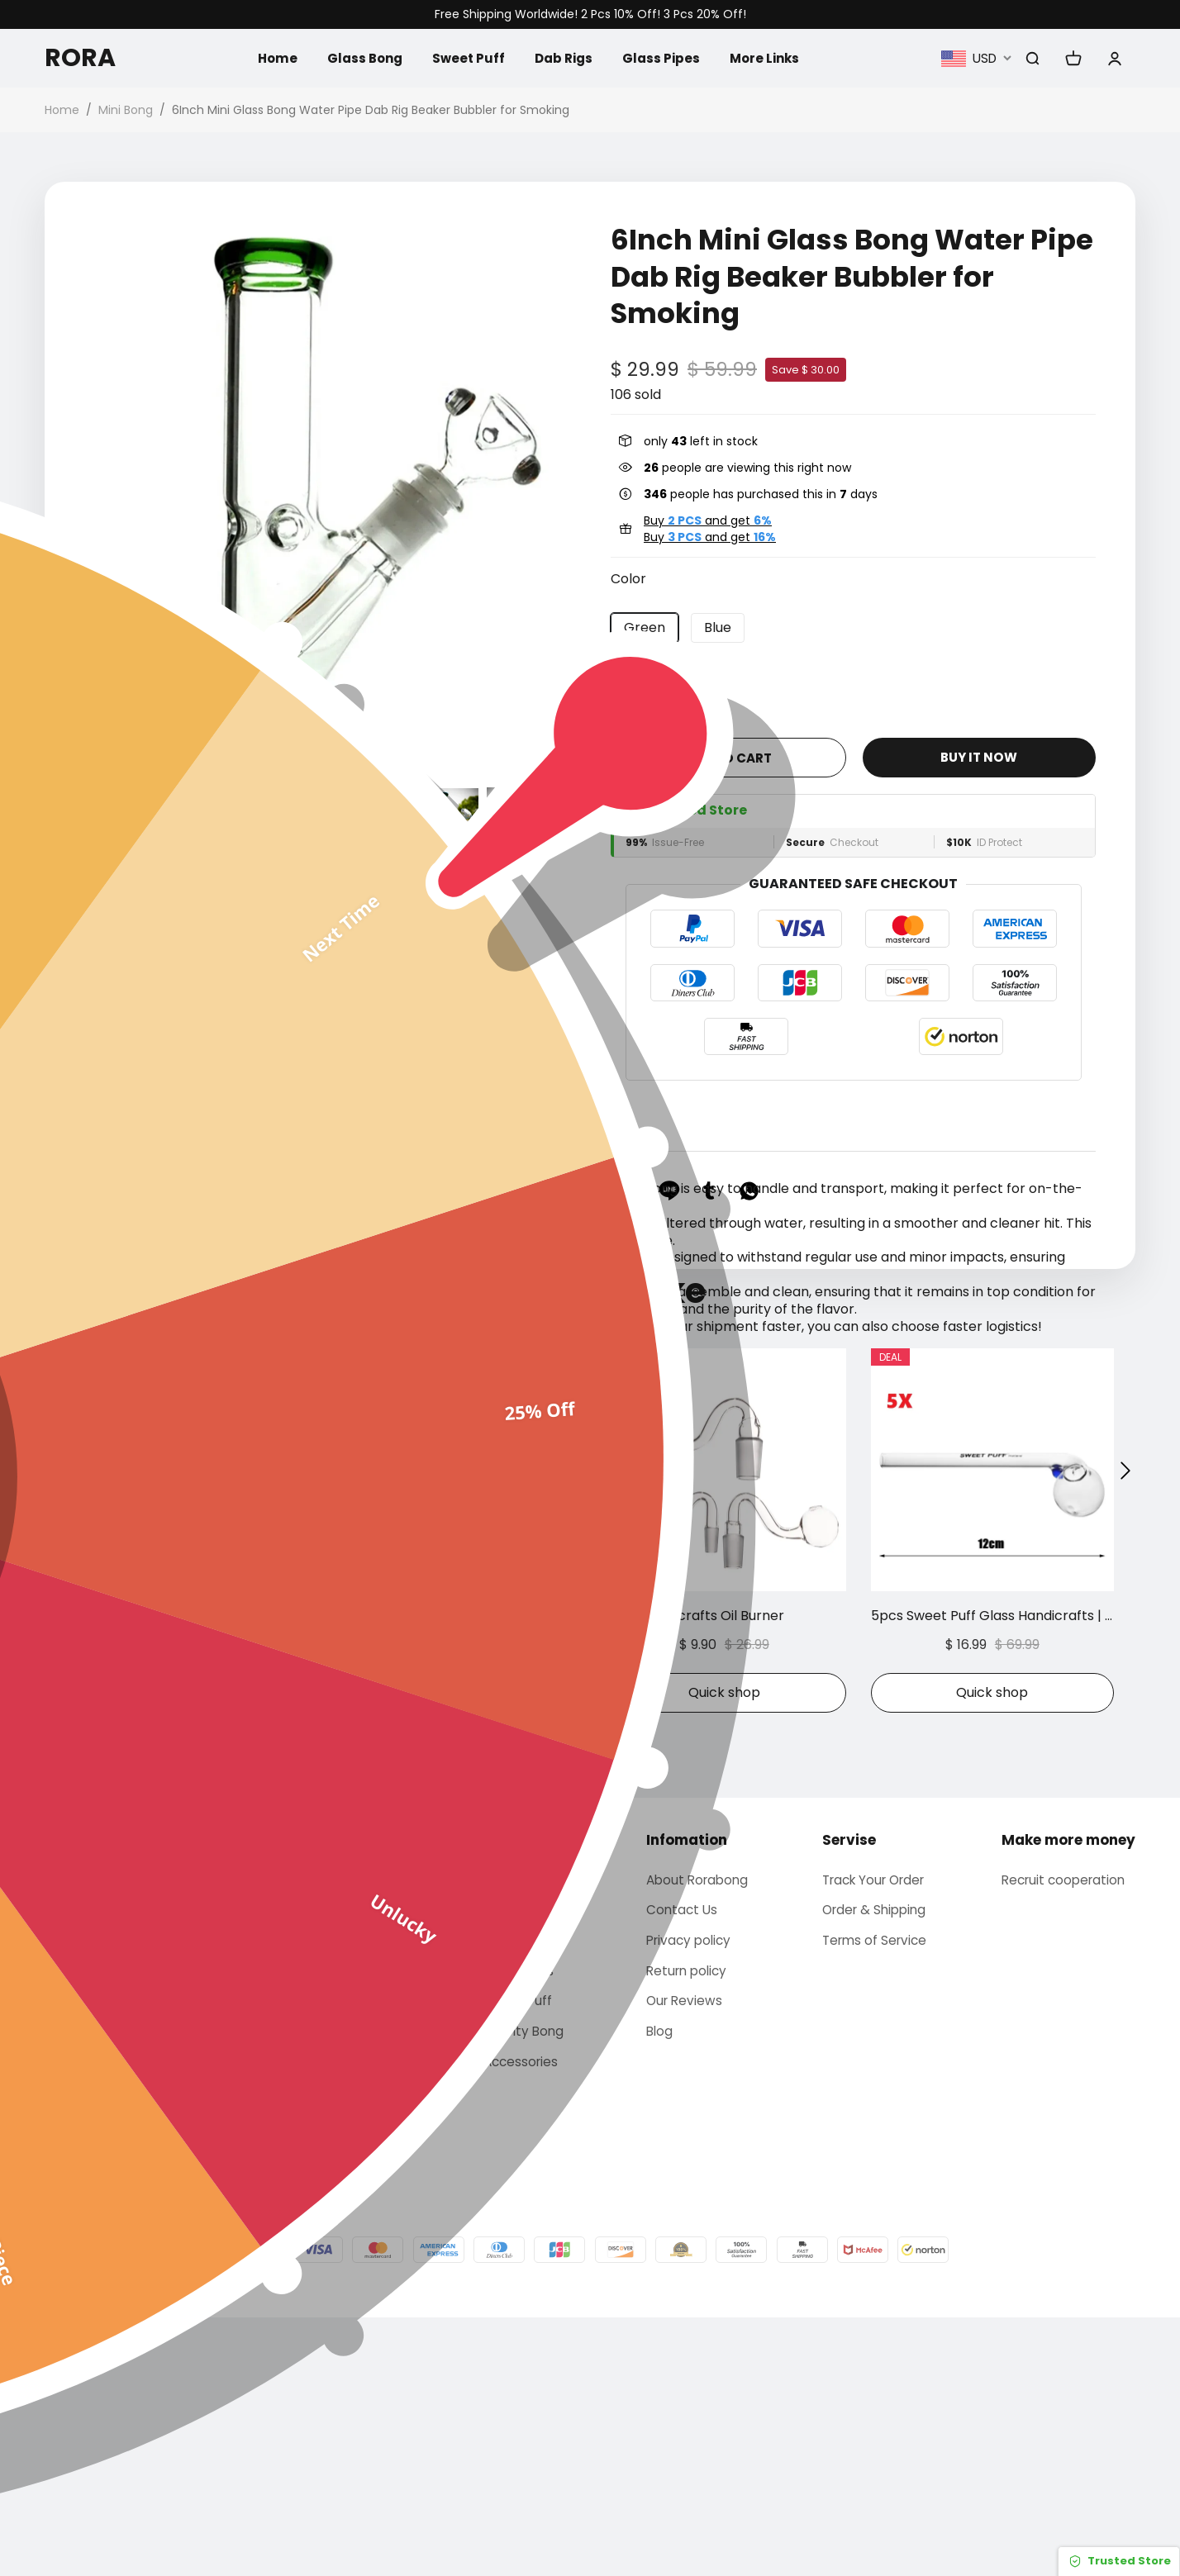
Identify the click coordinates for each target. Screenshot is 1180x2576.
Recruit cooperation (1067, 2129)
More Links (769, 57)
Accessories (517, 2319)
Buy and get (708, 520)
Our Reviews (682, 2255)
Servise (846, 2088)
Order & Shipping (875, 2160)
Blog (657, 2288)
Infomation (683, 2088)
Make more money (1068, 2088)
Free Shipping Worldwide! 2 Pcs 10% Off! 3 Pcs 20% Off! (590, 14)
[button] (94, 818)
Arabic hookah (525, 2160)
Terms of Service (875, 2192)
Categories (518, 2088)
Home (268, 57)
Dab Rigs (563, 57)
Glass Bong (358, 57)
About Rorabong (696, 2129)
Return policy (686, 2224)
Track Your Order (876, 2129)
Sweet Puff (465, 57)
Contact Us (679, 2160)
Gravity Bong (520, 2288)
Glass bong (514, 2129)
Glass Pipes (663, 57)
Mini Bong (125, 110)
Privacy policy (688, 2192)
